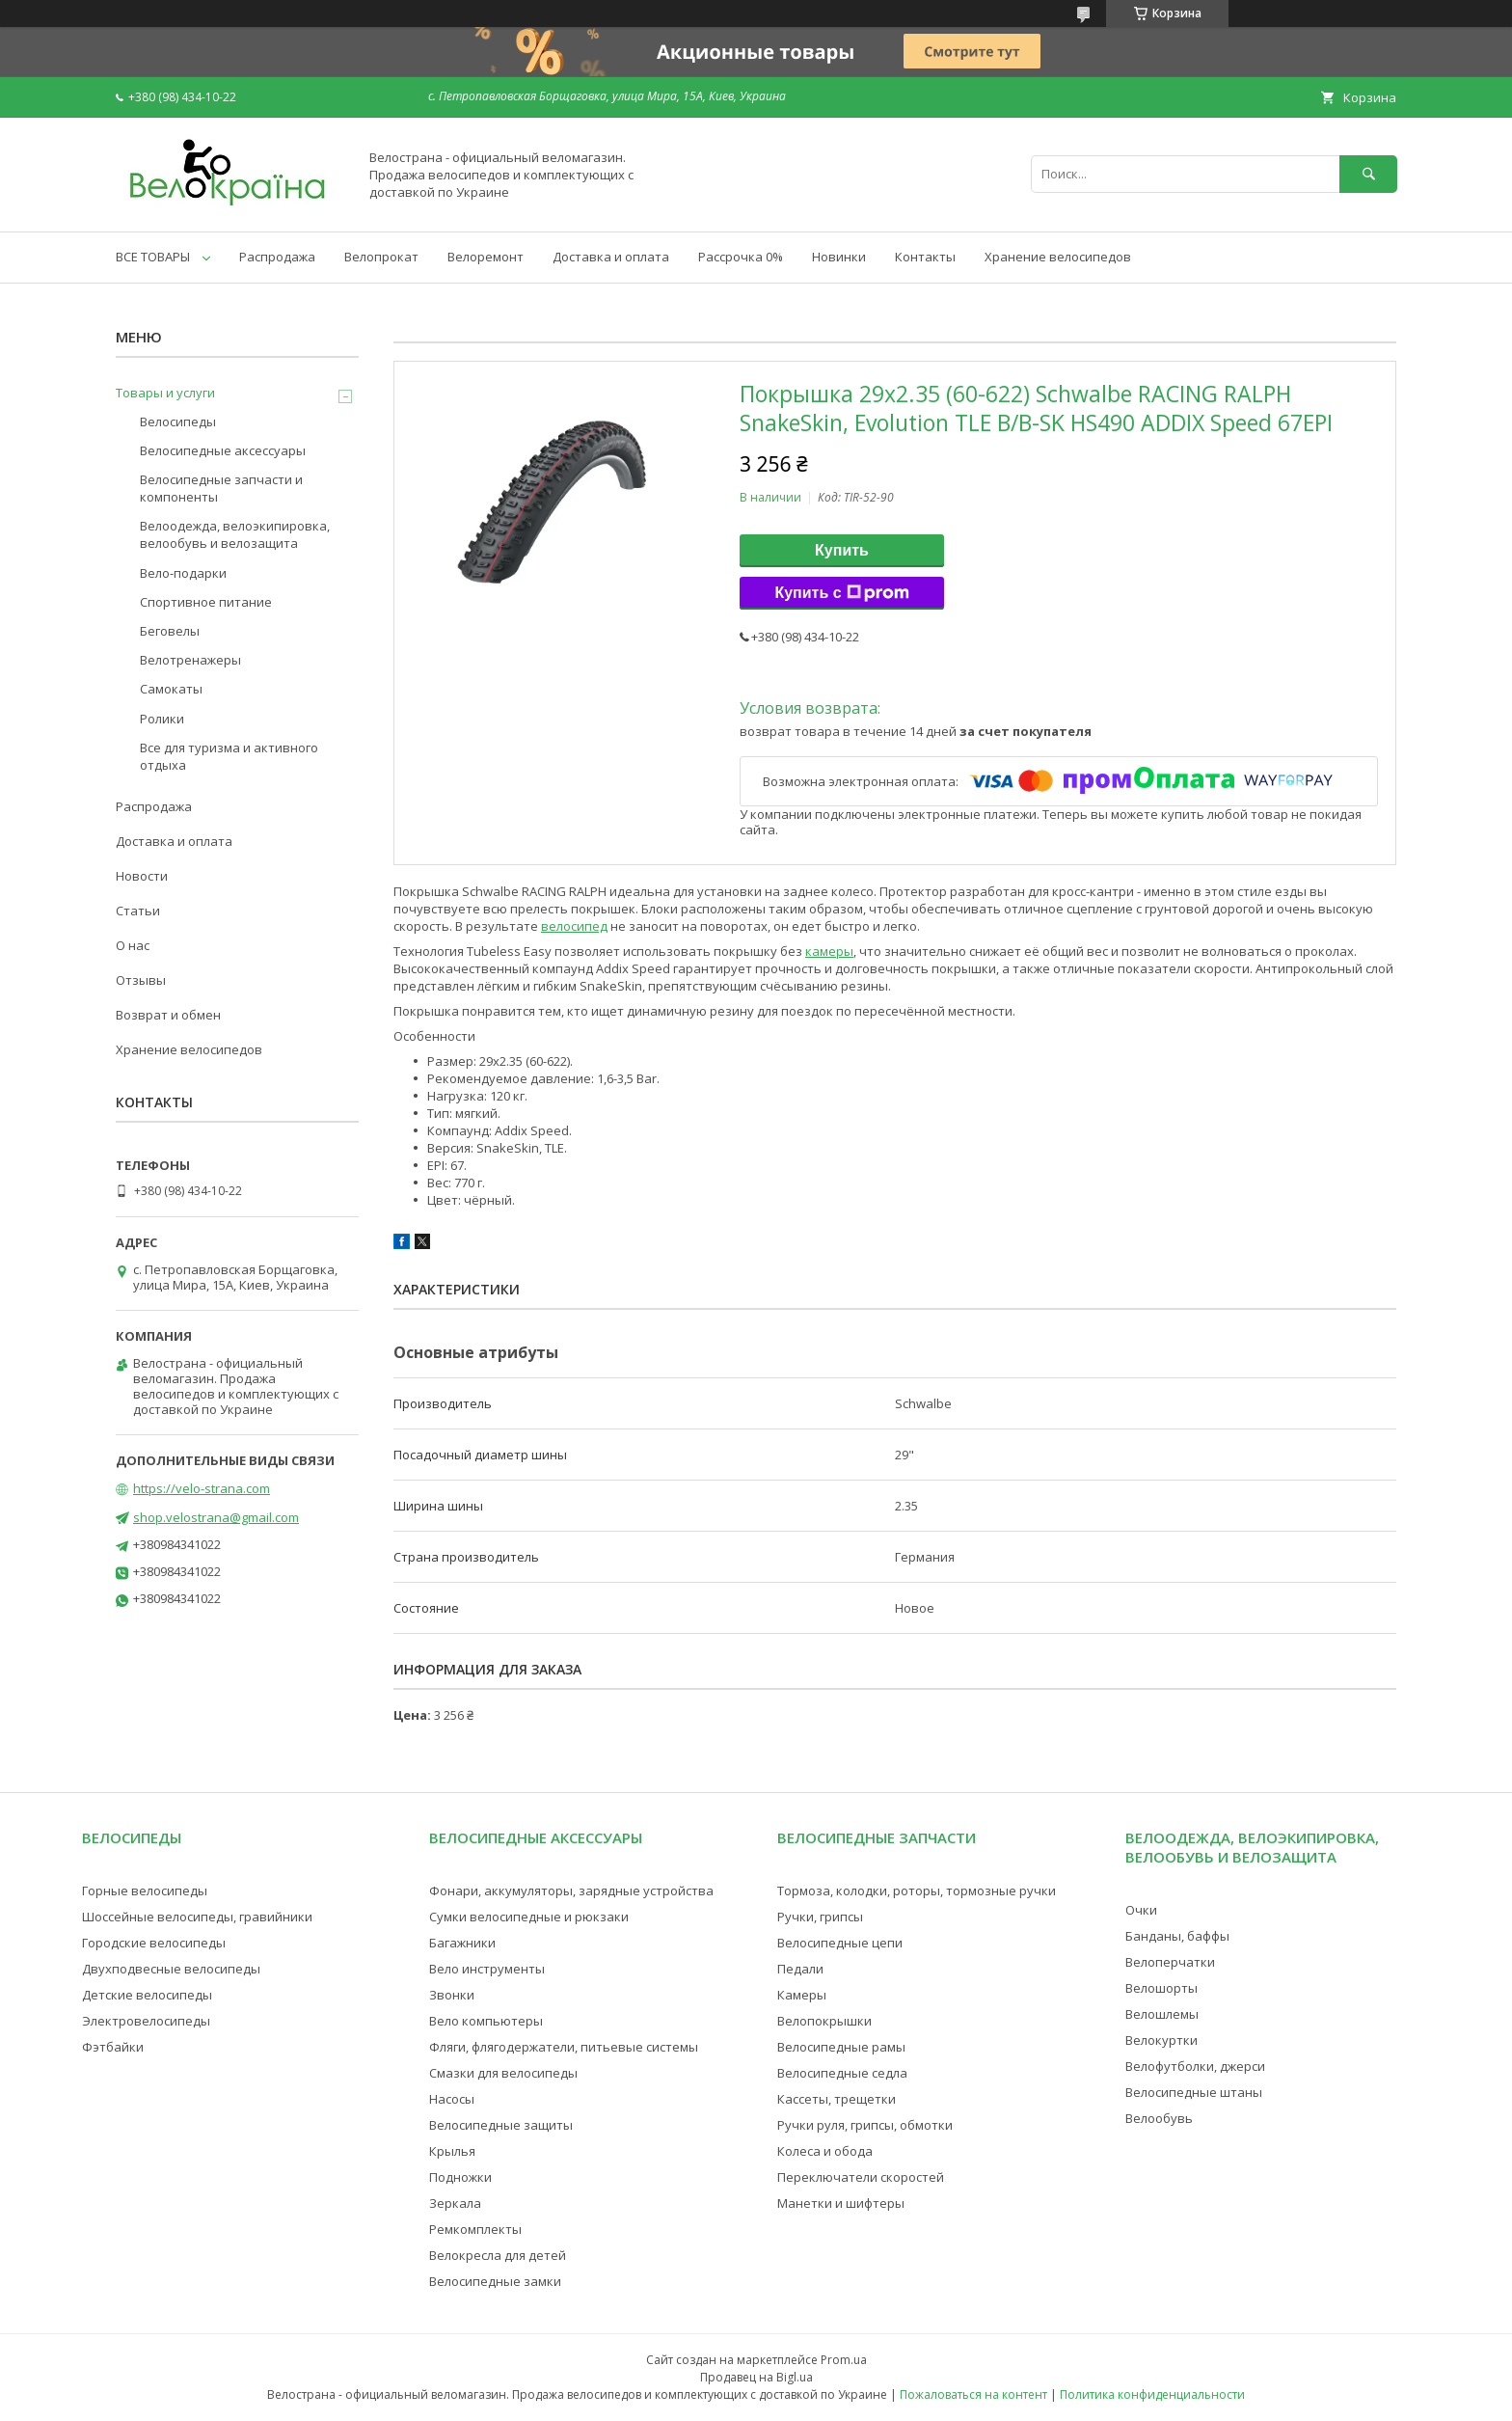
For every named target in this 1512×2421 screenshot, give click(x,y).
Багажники (462, 1942)
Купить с (841, 593)
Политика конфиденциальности (1152, 2394)
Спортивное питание (206, 602)
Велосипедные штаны (1193, 2092)
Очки (1141, 1909)
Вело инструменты (487, 1968)
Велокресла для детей (497, 2255)
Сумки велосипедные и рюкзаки (529, 1916)
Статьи (138, 910)
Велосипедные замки (495, 2281)
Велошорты (1161, 1988)
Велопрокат (381, 256)
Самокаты (171, 688)
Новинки (839, 256)
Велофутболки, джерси (1195, 2066)
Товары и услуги (165, 392)
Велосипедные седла (842, 2072)
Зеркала (455, 2203)
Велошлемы (1162, 2014)
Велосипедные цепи (840, 1942)
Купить (842, 550)
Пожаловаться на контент (973, 2394)
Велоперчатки (1170, 1962)
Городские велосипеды (154, 1942)
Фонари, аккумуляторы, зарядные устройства (571, 1890)
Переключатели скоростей (860, 2177)
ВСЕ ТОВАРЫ (153, 256)
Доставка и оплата (611, 256)
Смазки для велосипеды (503, 2072)
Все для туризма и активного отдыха (229, 756)
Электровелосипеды (146, 2020)
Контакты (925, 256)
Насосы (451, 2099)
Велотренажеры (190, 659)
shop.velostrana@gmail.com (216, 1517)
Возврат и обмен (168, 1014)
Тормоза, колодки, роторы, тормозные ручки (916, 1890)
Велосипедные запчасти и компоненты (221, 488)
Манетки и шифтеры (840, 2203)
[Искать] (1368, 174)
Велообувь (1159, 2118)
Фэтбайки (113, 2046)
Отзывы (141, 980)
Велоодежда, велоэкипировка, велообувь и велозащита (235, 534)
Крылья (452, 2151)
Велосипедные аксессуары (223, 450)
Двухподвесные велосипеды (171, 1968)
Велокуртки (1161, 2040)
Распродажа (277, 256)
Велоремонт (485, 256)
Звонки (451, 1994)
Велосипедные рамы (841, 2046)
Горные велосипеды (144, 1890)
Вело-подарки (183, 573)
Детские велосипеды (147, 1994)
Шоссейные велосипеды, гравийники (197, 1916)
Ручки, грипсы (820, 1916)
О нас (132, 945)
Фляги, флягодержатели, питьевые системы (563, 2046)
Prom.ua (844, 2360)
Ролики (162, 718)
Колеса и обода (825, 2151)
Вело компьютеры (486, 2020)
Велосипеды (178, 421)
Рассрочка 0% (740, 256)
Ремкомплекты (475, 2229)
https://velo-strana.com (201, 1488)
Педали (800, 1968)
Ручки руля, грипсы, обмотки (865, 2125)
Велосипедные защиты (501, 2125)
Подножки (460, 2177)
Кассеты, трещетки (836, 2099)
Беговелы (170, 630)
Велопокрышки (824, 2020)
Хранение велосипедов (1058, 256)
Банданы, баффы (1177, 1936)
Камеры (801, 1994)
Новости (142, 875)
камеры (829, 951)
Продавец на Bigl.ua (756, 2377)
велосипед (574, 926)
